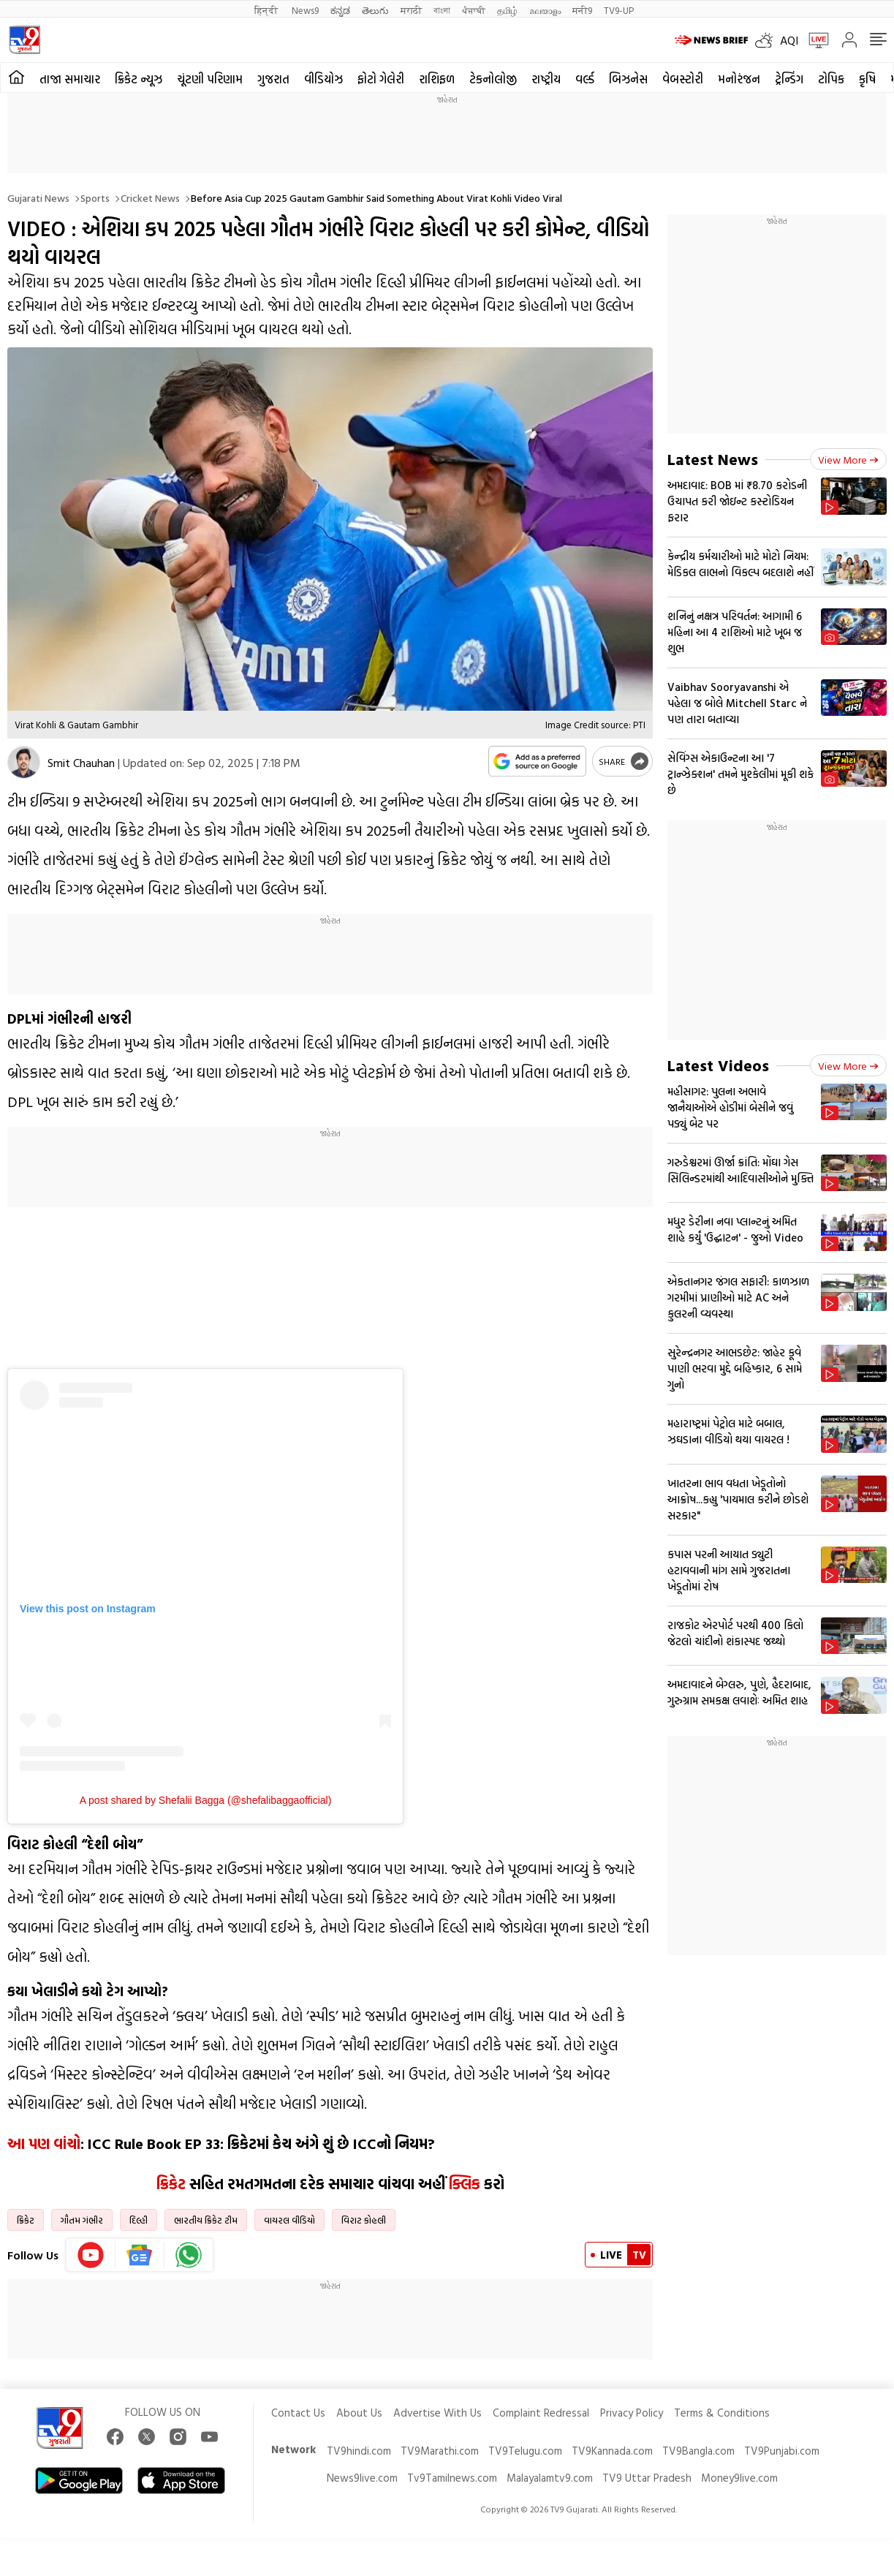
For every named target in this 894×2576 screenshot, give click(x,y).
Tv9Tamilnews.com (452, 2477)
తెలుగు (375, 10)
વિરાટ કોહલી (363, 2219)
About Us (359, 2412)
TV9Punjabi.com (781, 2450)
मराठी (411, 10)
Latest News (712, 459)
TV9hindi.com (359, 2450)
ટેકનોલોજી (493, 79)
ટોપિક (831, 79)
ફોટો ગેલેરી (380, 79)
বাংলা (441, 10)
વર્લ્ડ (584, 79)
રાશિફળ (437, 79)
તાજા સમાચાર (69, 79)
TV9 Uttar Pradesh (647, 2477)
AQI (789, 40)
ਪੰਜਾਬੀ (473, 10)
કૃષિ (867, 79)
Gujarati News (38, 197)
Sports (95, 197)
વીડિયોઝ (323, 79)
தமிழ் (507, 10)
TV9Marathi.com (440, 2450)
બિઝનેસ (628, 79)
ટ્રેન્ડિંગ (789, 79)
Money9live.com (739, 2477)
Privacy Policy (631, 2412)
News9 (305, 10)
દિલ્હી (138, 2219)
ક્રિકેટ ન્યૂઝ (138, 79)
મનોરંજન (739, 79)
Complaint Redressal (541, 2412)
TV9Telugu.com (525, 2450)
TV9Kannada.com (612, 2450)
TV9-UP (619, 10)
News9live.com (362, 2477)
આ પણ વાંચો (43, 2143)
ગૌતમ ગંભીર (82, 2219)
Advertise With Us (437, 2412)
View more (848, 459)
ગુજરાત (273, 79)
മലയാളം (545, 10)
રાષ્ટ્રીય (546, 79)
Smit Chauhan (81, 762)
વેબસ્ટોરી (682, 79)
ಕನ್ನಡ (340, 10)
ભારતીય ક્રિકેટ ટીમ (206, 2219)
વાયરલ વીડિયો (289, 2219)
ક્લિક (464, 2183)
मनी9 (582, 10)
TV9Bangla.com (698, 2450)
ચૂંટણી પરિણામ (210, 79)
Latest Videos (718, 1065)
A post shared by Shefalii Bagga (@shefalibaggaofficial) (206, 1800)
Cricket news (150, 197)
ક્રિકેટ (171, 2183)
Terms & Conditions (722, 2412)
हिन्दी (267, 10)
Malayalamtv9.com (550, 2477)
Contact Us (298, 2412)
